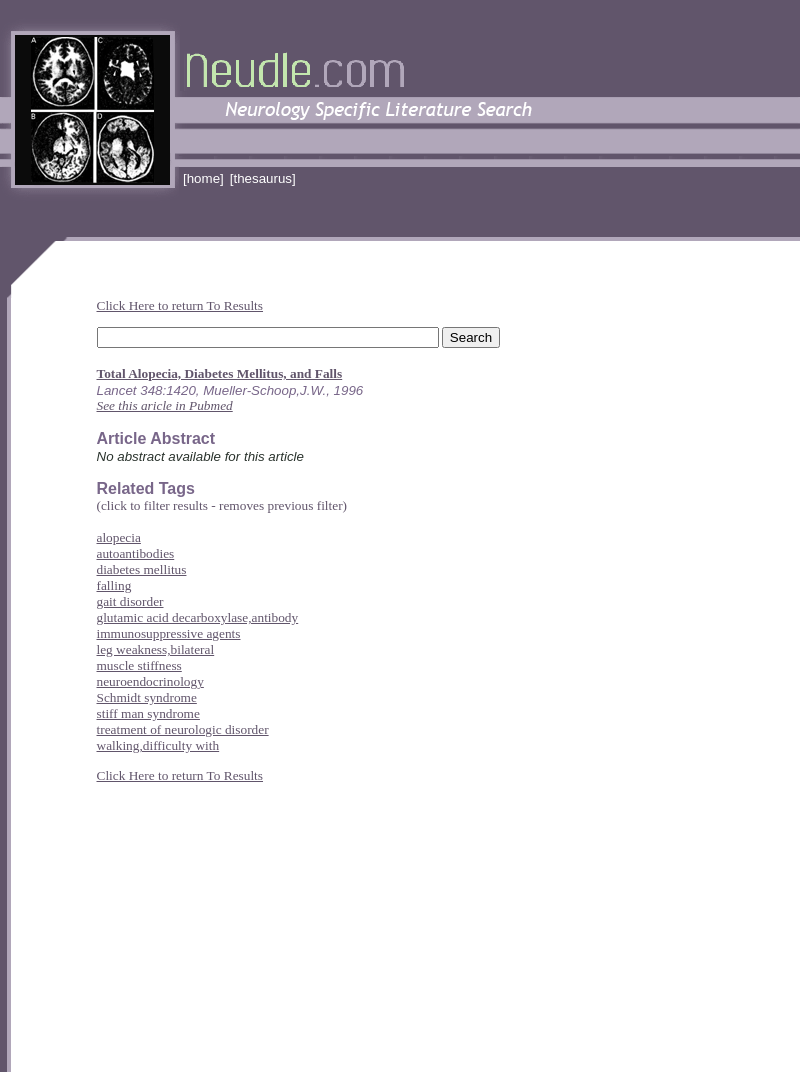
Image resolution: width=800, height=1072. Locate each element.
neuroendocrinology (150, 681)
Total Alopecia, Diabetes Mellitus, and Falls (220, 373)
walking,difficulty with (158, 745)
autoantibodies (136, 553)
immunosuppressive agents (169, 633)
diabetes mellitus (142, 569)
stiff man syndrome (148, 713)
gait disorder (130, 601)
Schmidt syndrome (147, 697)
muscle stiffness (139, 665)
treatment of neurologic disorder (183, 729)
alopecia (119, 537)
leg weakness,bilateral (156, 649)
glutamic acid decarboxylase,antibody (198, 617)
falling (114, 585)
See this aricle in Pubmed (165, 405)
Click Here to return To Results (180, 305)
